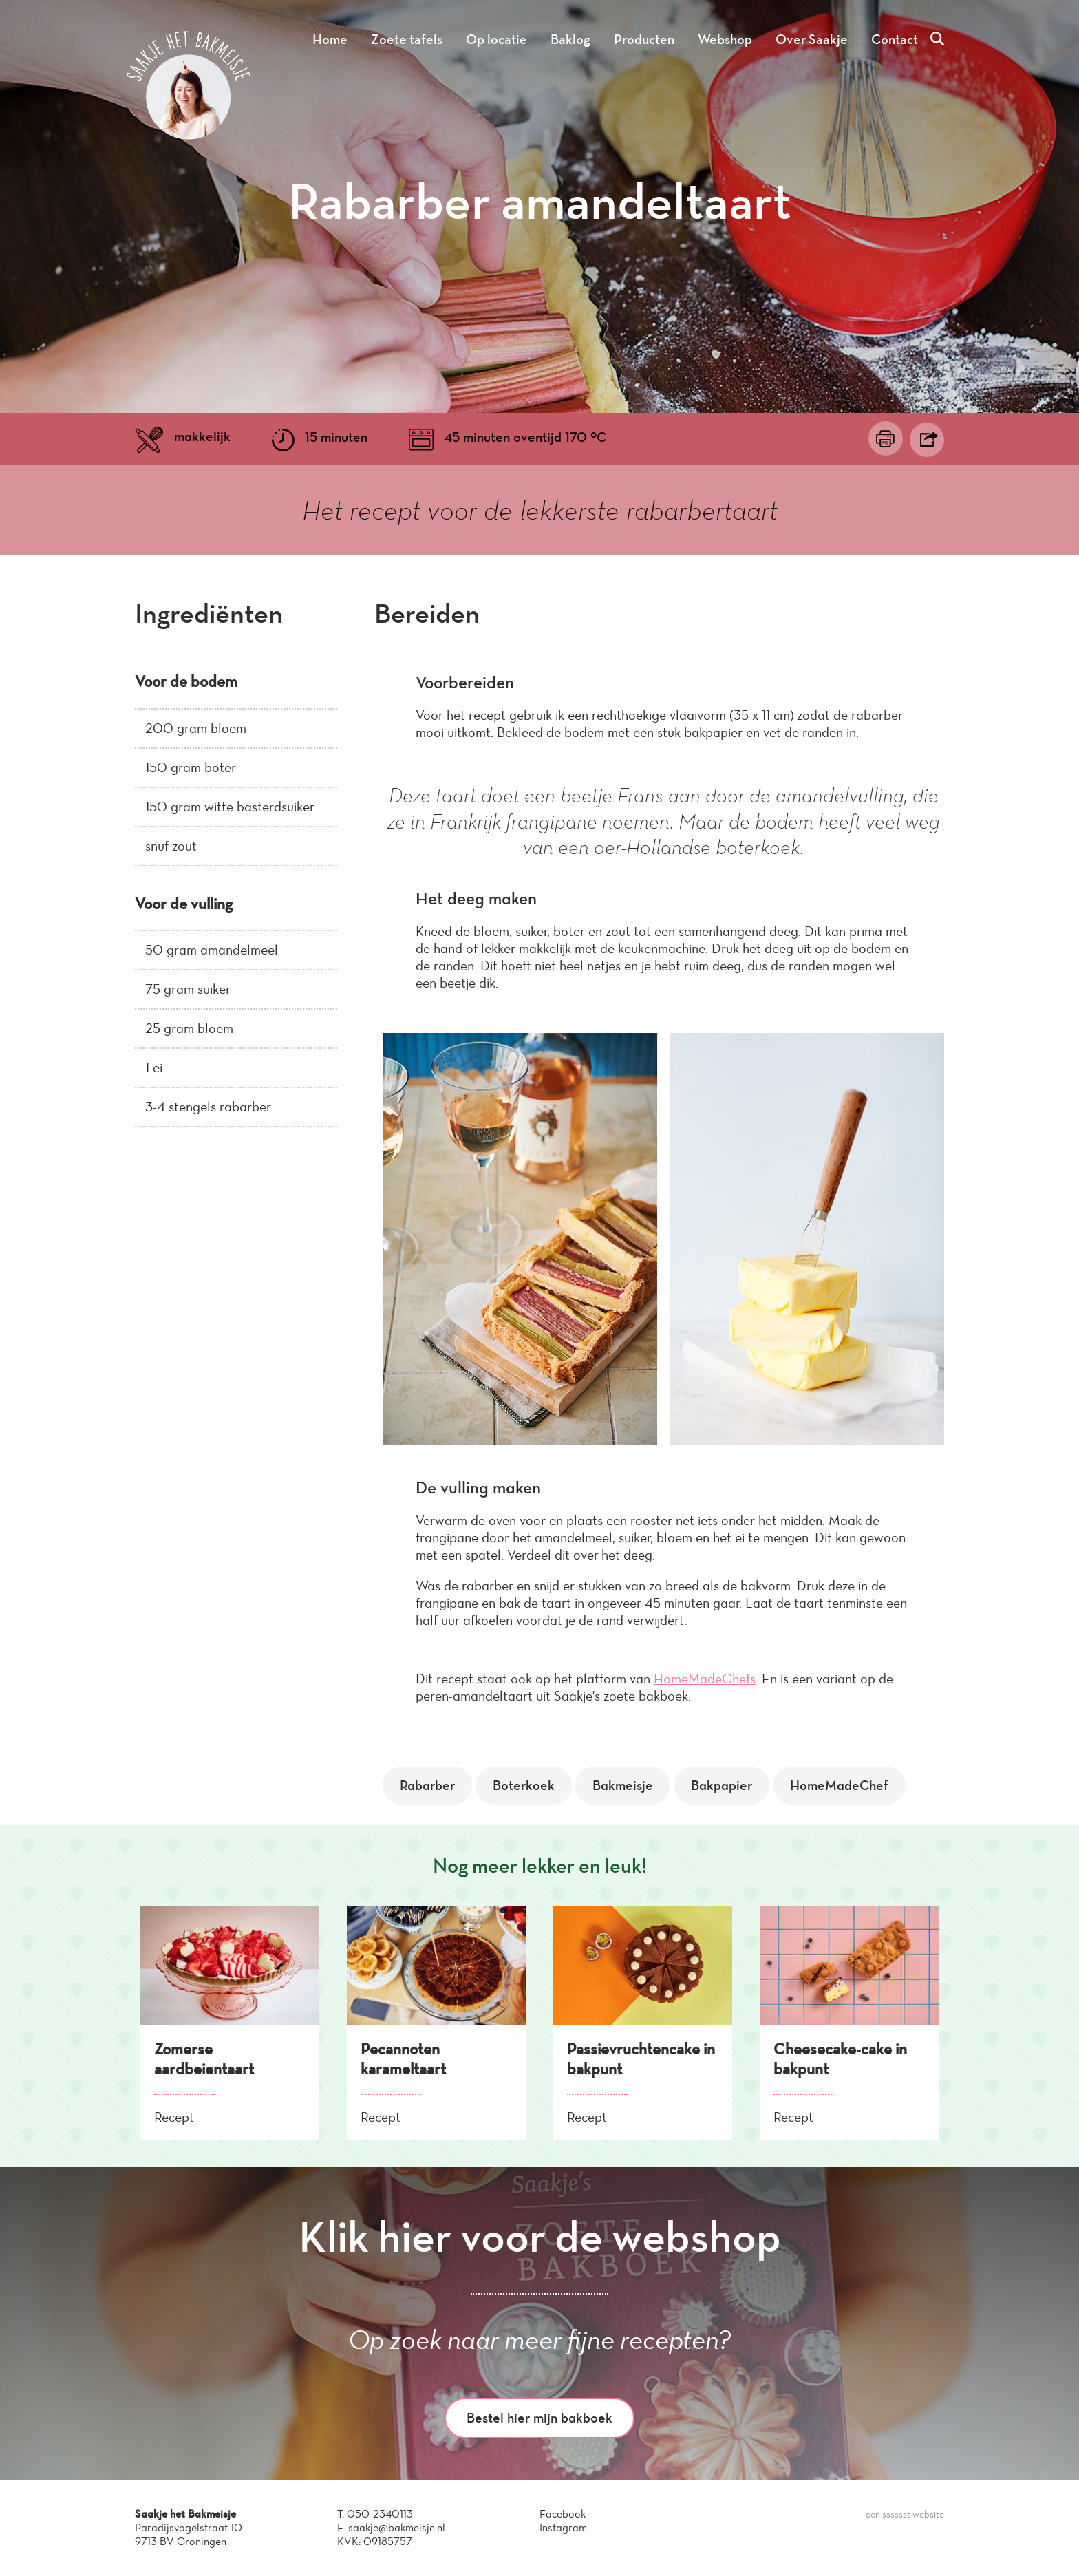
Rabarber (427, 1785)
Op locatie (496, 39)
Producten (644, 39)
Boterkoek (524, 1785)
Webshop (725, 39)
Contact (894, 39)
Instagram (563, 2527)
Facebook (563, 2513)
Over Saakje (812, 39)
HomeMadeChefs (705, 1678)
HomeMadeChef (839, 1785)
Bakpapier (721, 1785)
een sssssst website (905, 2514)
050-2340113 (380, 2513)
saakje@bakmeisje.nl (396, 2527)
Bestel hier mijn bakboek (539, 2417)
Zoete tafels (406, 39)
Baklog (570, 39)
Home (330, 39)
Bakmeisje (622, 1785)
